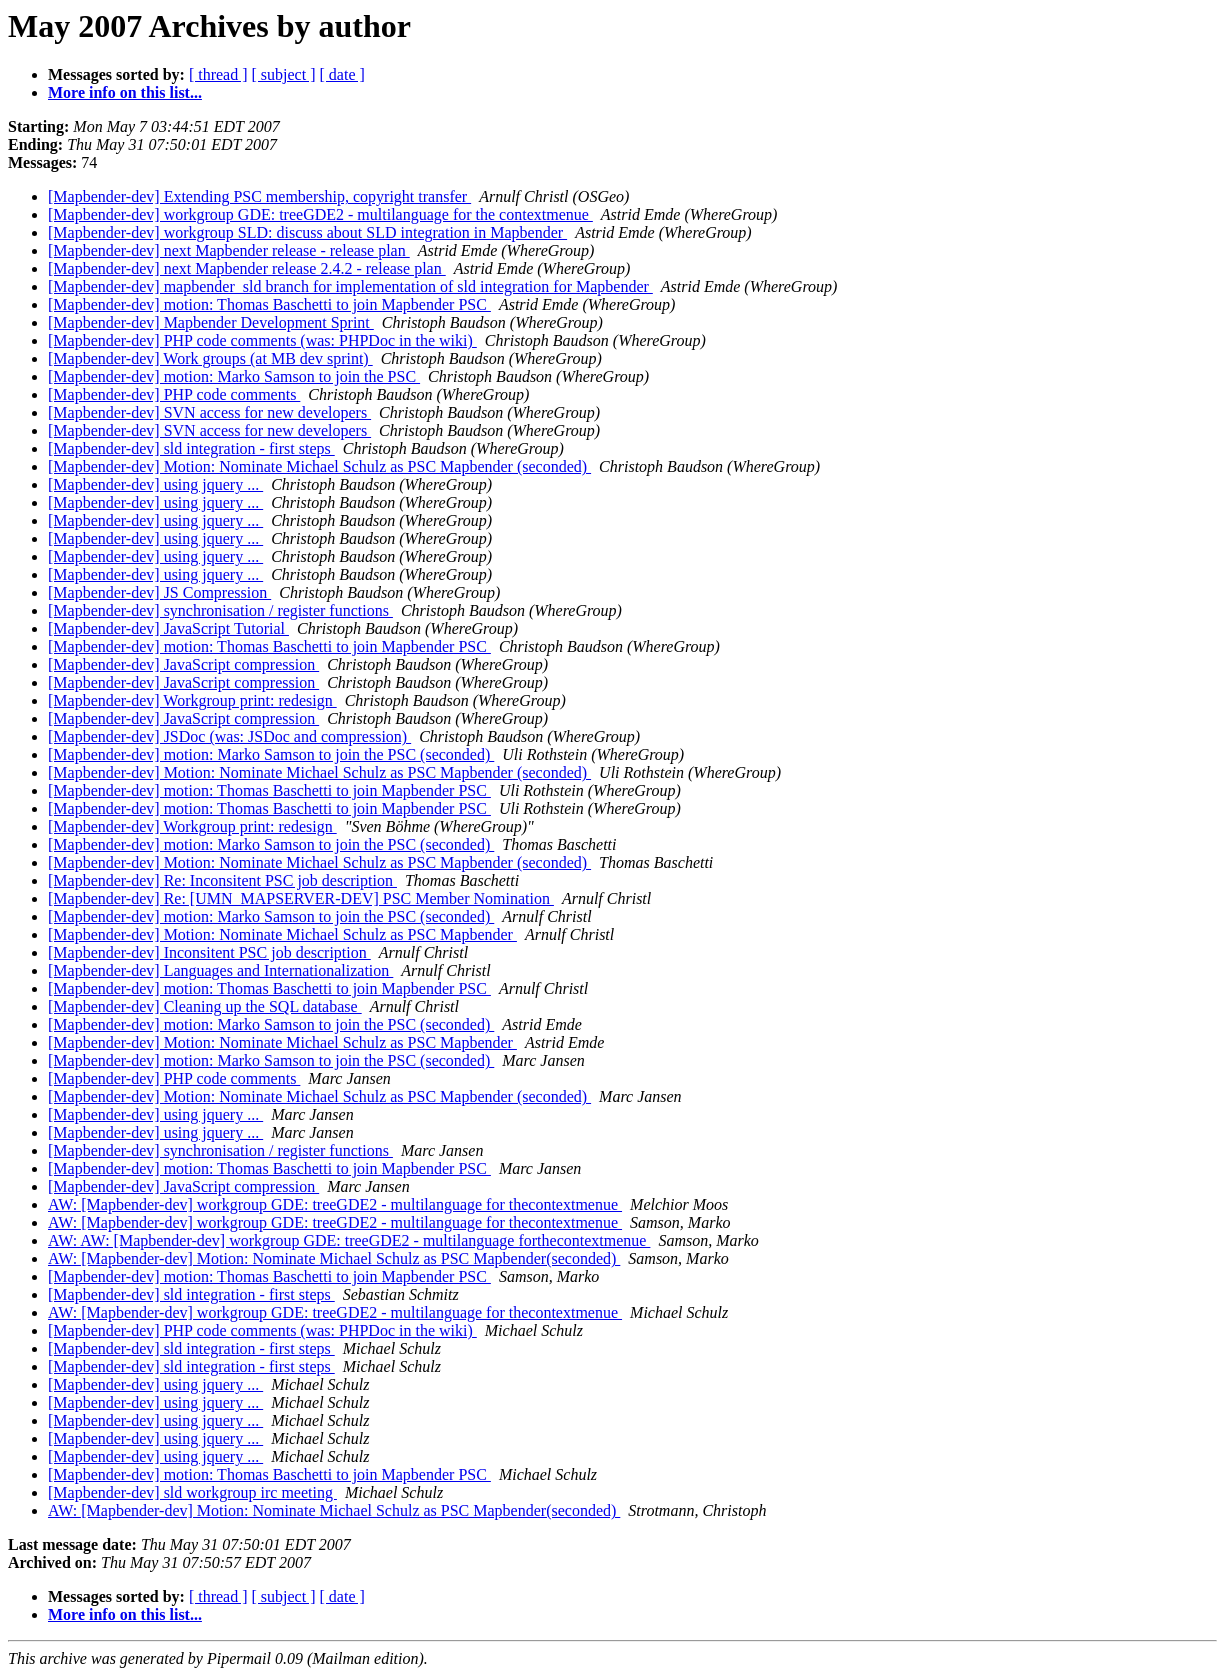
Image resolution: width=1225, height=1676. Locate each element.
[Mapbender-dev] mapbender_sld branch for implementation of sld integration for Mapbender (350, 286)
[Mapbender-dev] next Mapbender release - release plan (229, 250)
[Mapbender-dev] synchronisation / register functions (220, 610)
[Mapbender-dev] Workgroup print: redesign (192, 700)
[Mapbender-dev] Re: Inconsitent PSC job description (222, 880)
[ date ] (342, 74)
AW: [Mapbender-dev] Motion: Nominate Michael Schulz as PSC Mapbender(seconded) (334, 1258)
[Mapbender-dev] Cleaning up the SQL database (205, 1006)
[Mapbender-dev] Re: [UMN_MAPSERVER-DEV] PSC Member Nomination (301, 898)
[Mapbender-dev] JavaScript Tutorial (168, 628)
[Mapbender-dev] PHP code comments (174, 394)
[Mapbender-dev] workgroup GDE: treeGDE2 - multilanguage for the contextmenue (320, 214)
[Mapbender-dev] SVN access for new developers (209, 412)
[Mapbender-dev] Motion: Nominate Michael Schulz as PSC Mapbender (282, 934)
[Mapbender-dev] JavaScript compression (183, 664)
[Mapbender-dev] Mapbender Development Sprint (211, 322)
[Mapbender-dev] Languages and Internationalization (220, 970)
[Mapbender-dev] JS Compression (159, 592)
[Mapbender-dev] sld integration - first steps (191, 448)
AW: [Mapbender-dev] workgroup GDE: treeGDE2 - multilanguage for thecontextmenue (335, 1204)
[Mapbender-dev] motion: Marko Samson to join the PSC (234, 376)
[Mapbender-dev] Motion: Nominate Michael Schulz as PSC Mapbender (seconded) (319, 466)
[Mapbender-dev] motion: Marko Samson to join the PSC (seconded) (271, 754)
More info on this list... (125, 92)
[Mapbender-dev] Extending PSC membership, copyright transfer (259, 196)
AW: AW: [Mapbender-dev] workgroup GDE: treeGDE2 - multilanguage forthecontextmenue (349, 1240)
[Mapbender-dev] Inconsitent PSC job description (209, 952)
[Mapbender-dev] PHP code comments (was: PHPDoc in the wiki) (262, 340)
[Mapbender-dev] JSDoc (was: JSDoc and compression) (229, 736)
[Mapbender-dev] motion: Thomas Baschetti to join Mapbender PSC (269, 304)
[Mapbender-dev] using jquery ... (155, 484)
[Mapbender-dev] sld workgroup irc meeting (192, 1492)
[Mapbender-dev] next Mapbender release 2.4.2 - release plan (247, 268)
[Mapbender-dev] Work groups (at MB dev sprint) (210, 358)
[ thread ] (218, 74)
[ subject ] (284, 74)
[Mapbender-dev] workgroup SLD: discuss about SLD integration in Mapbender (307, 232)
